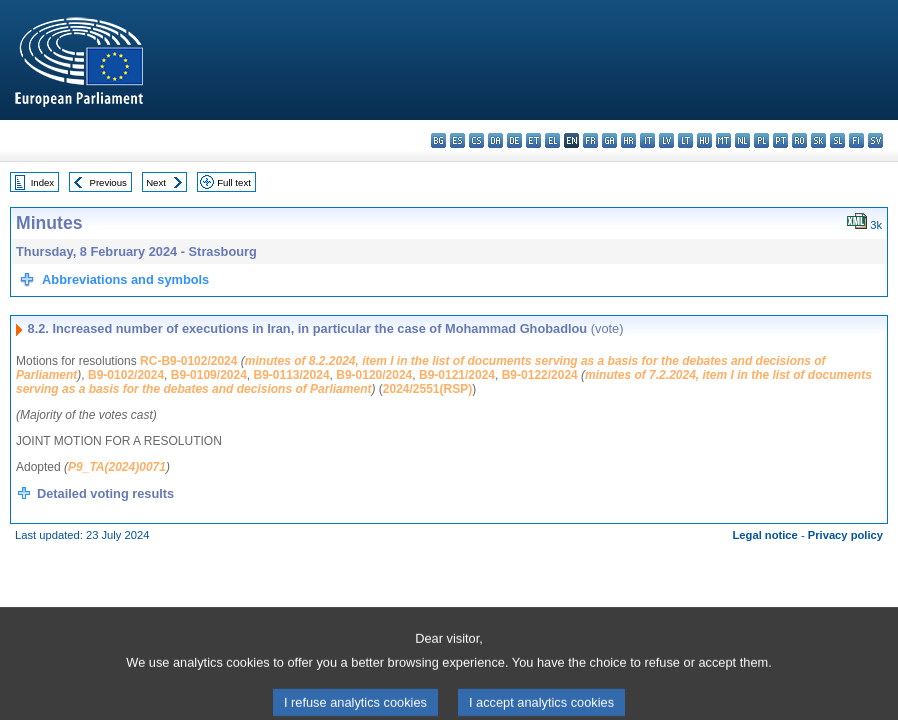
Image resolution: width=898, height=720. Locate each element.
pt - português (780, 140)
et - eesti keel (533, 140)
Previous (108, 182)
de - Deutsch (514, 140)
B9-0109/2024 (209, 375)
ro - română (799, 140)
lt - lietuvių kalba (685, 140)
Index (42, 182)
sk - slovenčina (818, 140)
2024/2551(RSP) (427, 389)
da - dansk (495, 140)
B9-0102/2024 (126, 375)
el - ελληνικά (552, 140)
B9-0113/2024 (292, 375)
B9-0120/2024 (374, 375)
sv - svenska (875, 140)
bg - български (438, 140)
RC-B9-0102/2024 (188, 361)
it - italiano (647, 140)
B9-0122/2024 (540, 375)
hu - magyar (704, 140)
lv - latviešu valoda (666, 140)
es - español (457, 140)
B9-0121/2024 (457, 375)
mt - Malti (723, 140)
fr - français (590, 140)
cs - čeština (476, 140)
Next (156, 182)
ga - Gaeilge (609, 140)
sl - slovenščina (837, 140)
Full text (234, 182)
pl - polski (761, 140)
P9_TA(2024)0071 (117, 467)
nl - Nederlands (742, 140)
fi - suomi (856, 140)
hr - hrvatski (628, 140)
